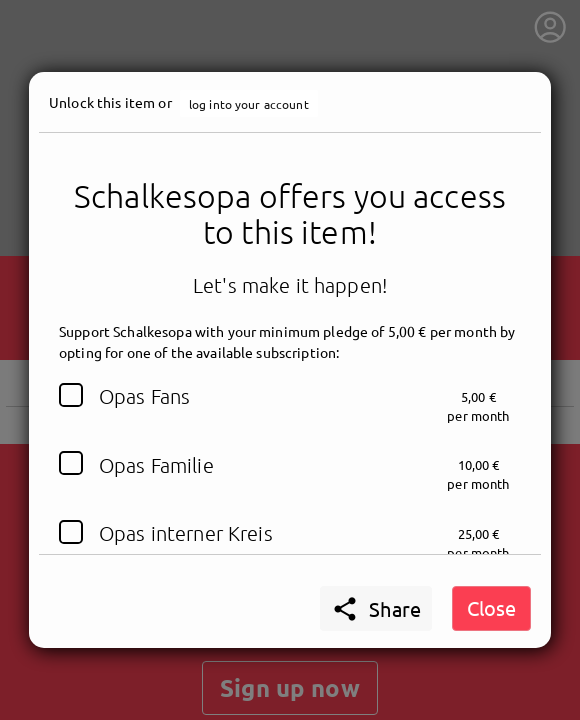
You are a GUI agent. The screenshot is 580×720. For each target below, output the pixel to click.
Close (491, 607)
